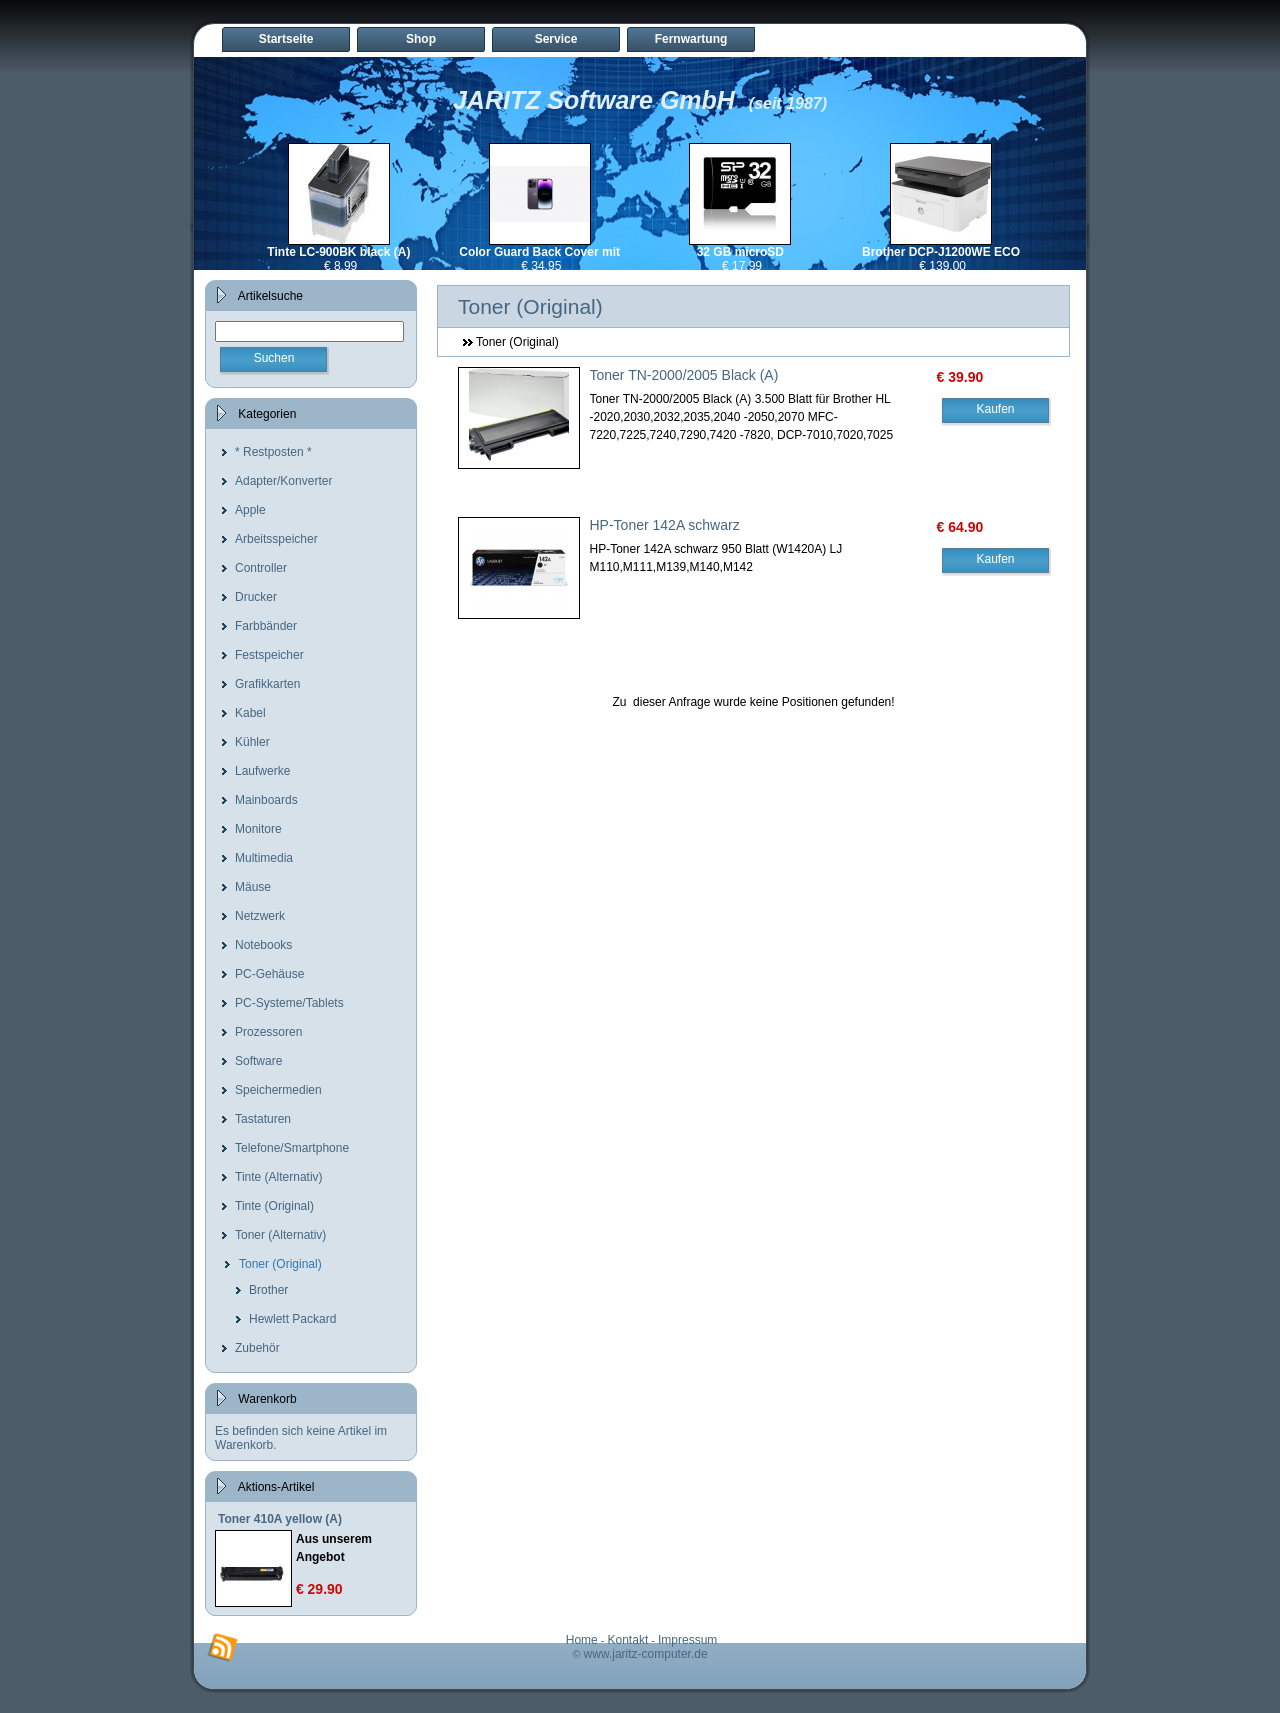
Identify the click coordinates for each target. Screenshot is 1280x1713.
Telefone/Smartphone (292, 1148)
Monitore (258, 829)
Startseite (286, 39)
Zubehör (257, 1348)
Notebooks (263, 945)
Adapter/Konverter (283, 481)
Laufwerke (262, 771)
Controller (261, 568)
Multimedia (264, 858)
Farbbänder (266, 626)
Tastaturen (263, 1119)
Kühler (252, 742)
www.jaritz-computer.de (646, 1654)
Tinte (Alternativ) (279, 1177)
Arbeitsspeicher (276, 539)
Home (582, 1640)
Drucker (256, 597)
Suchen (274, 358)
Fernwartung (691, 39)
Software (258, 1061)
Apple (250, 510)
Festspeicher (269, 655)
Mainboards (266, 800)
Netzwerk (260, 916)
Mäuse (253, 887)
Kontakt (628, 1640)
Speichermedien (278, 1090)
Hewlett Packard (292, 1319)
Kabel (250, 713)
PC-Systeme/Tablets (289, 1003)
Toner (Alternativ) (280, 1235)
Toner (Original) (280, 1264)
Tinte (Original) (274, 1206)
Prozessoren (268, 1032)
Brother (268, 1290)
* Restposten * (273, 452)
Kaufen (995, 409)
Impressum (687, 1640)
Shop (421, 39)
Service (556, 39)
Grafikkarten (267, 684)
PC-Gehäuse (269, 974)
